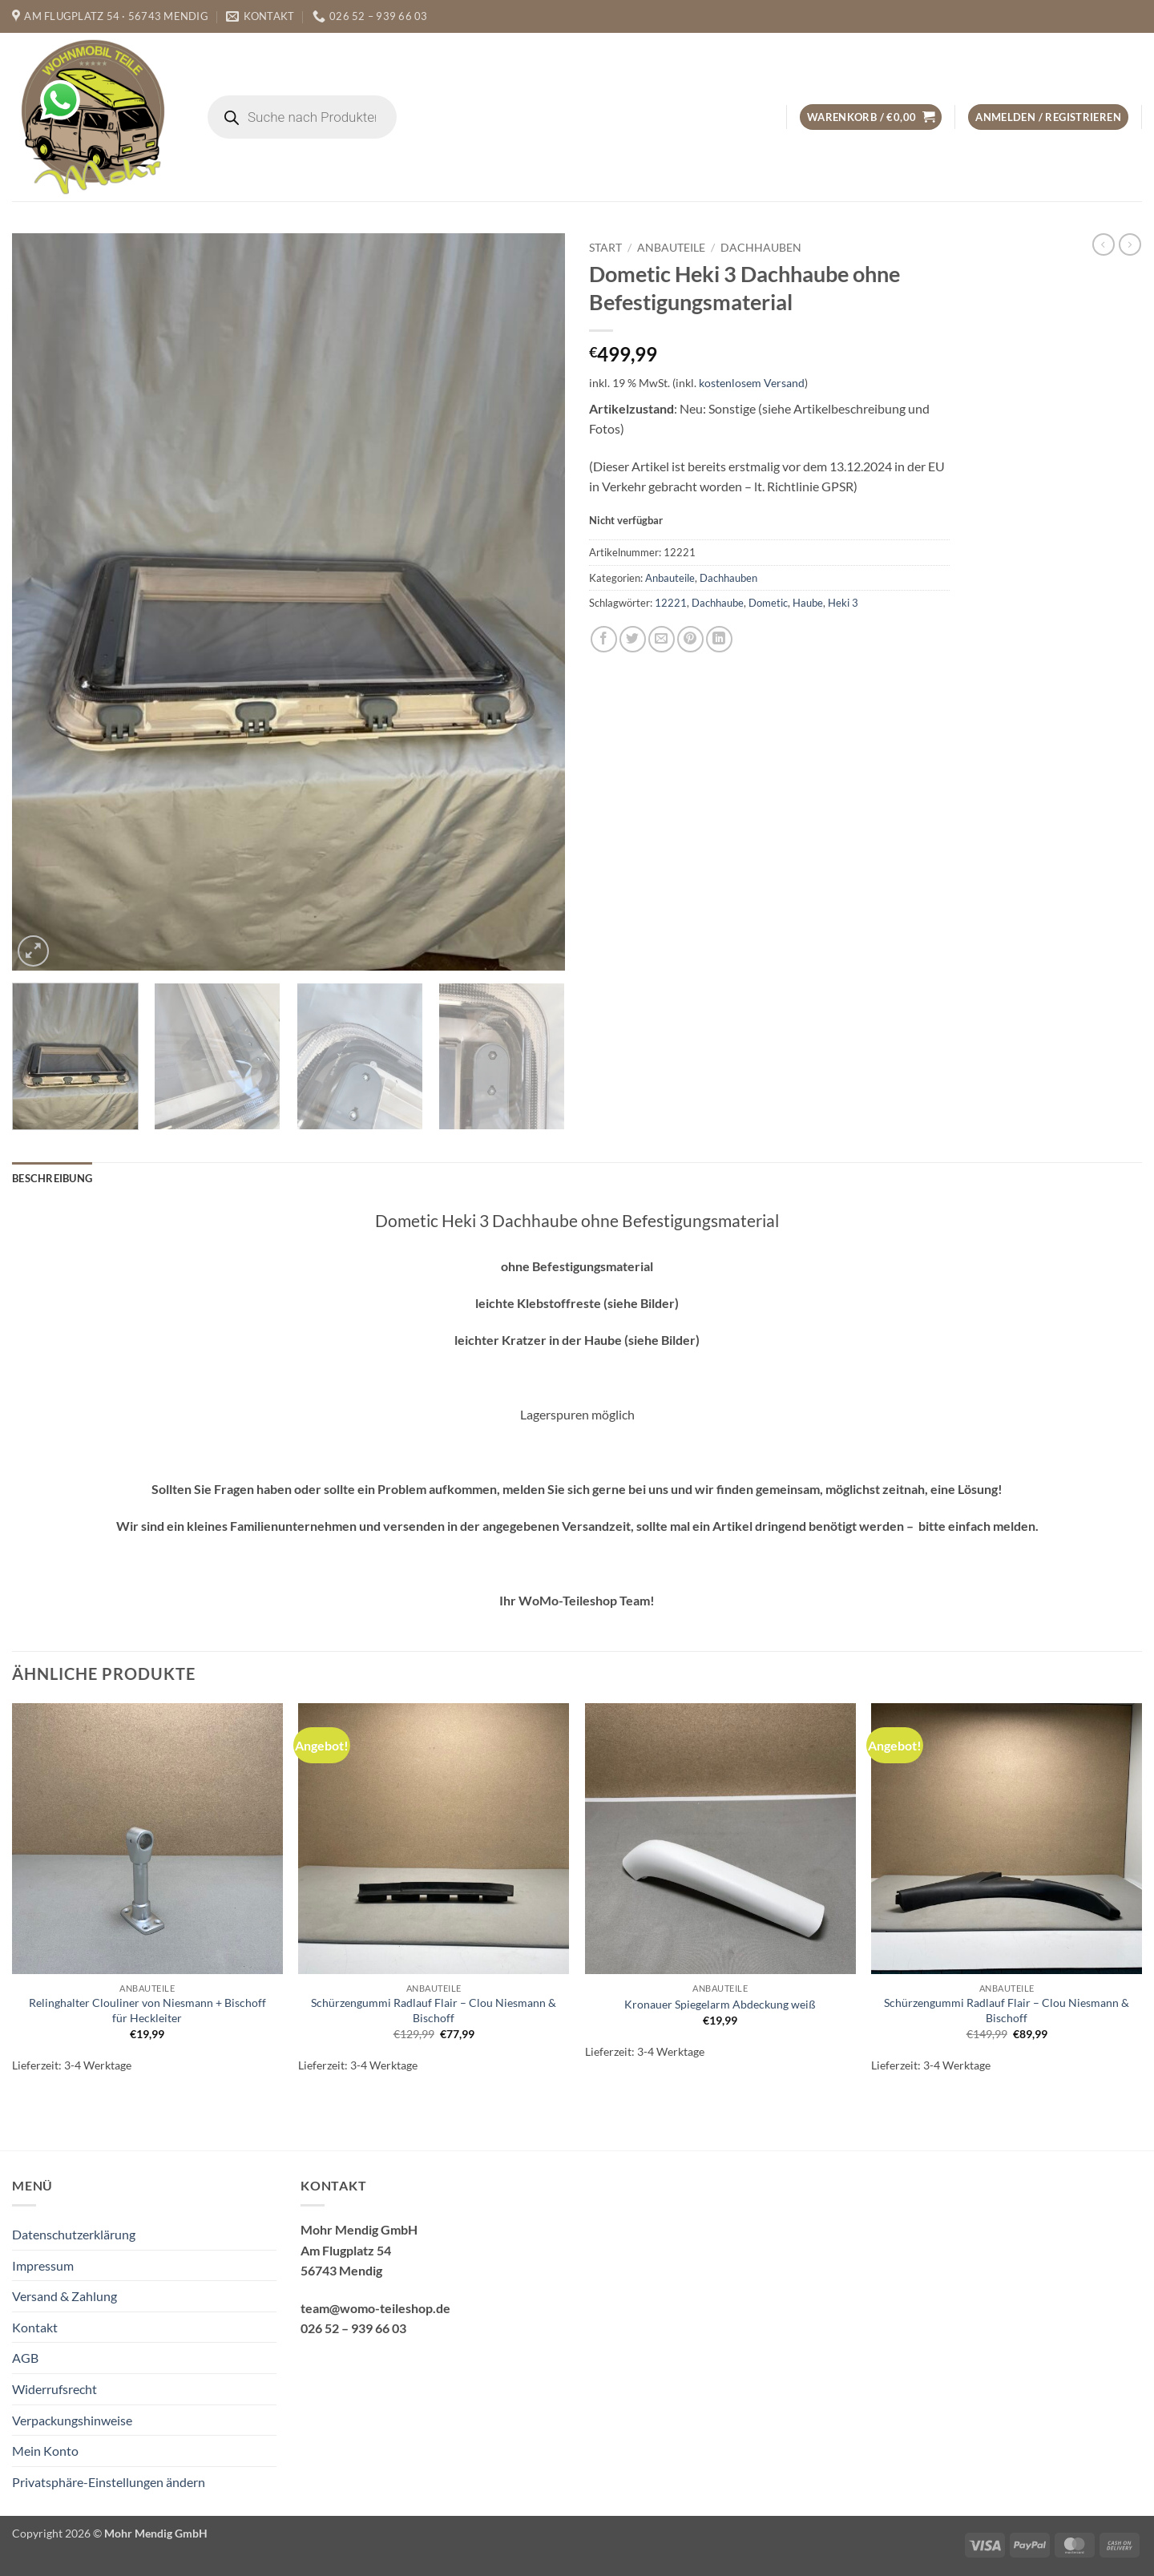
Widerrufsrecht (54, 2388)
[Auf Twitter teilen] (632, 639)
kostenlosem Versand (752, 383)
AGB (25, 2357)
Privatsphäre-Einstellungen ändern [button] (108, 2481)
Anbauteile (671, 247)
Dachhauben (760, 247)
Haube (808, 602)
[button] (871, 117)
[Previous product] (1130, 244)
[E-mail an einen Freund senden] (661, 639)
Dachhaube (718, 602)
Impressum (43, 2265)
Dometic (768, 602)
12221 (671, 602)
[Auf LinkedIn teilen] (719, 639)
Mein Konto (45, 2450)
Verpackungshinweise (72, 2420)
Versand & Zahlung (64, 2295)
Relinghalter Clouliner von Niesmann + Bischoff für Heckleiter (147, 2010)
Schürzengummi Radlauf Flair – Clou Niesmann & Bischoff (433, 2010)
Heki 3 (843, 602)
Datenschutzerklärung (73, 2234)
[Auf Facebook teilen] (604, 639)
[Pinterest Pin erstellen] (690, 639)
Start (605, 247)
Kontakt (35, 2327)
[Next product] (1103, 244)
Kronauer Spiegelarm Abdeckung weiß (720, 2004)
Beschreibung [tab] (52, 1178)
